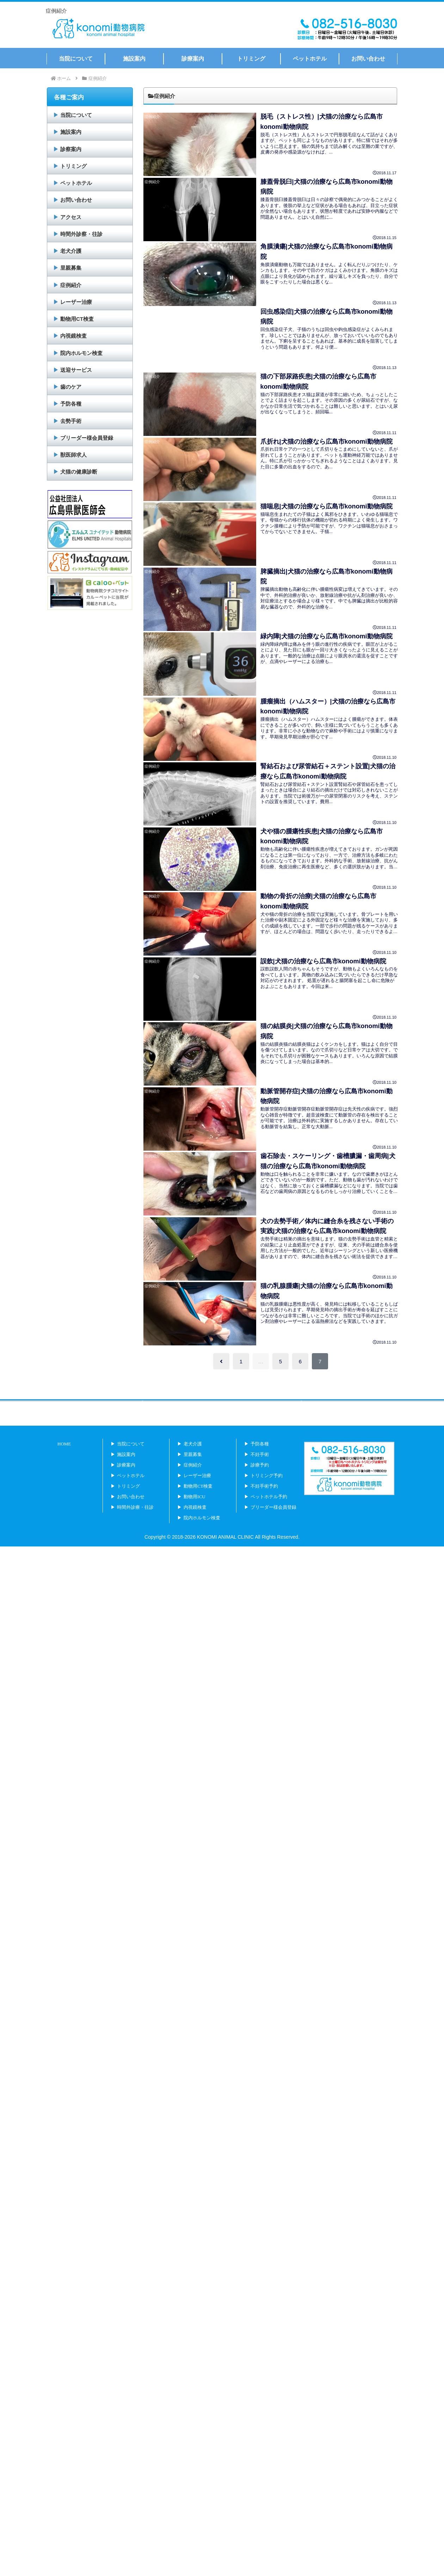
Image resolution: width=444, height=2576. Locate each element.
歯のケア (70, 387)
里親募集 (70, 268)
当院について (76, 115)
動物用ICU (194, 1526)
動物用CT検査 (77, 319)
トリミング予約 (267, 1505)
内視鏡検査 (73, 336)
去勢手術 (70, 421)
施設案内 (70, 132)
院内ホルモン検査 (81, 353)
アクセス (70, 217)
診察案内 (70, 149)
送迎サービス (76, 370)
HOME (64, 1473)
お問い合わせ (76, 200)
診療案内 (126, 1495)
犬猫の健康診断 (78, 472)
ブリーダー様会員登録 (86, 438)
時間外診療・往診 (135, 1537)
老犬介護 (70, 251)
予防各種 (70, 404)
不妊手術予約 (264, 1516)
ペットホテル (76, 183)
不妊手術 (260, 1484)
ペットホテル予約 (269, 1526)
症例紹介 (70, 285)
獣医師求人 (73, 455)
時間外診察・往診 (81, 234)
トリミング (73, 166)
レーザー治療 (76, 302)
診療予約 (260, 1495)
